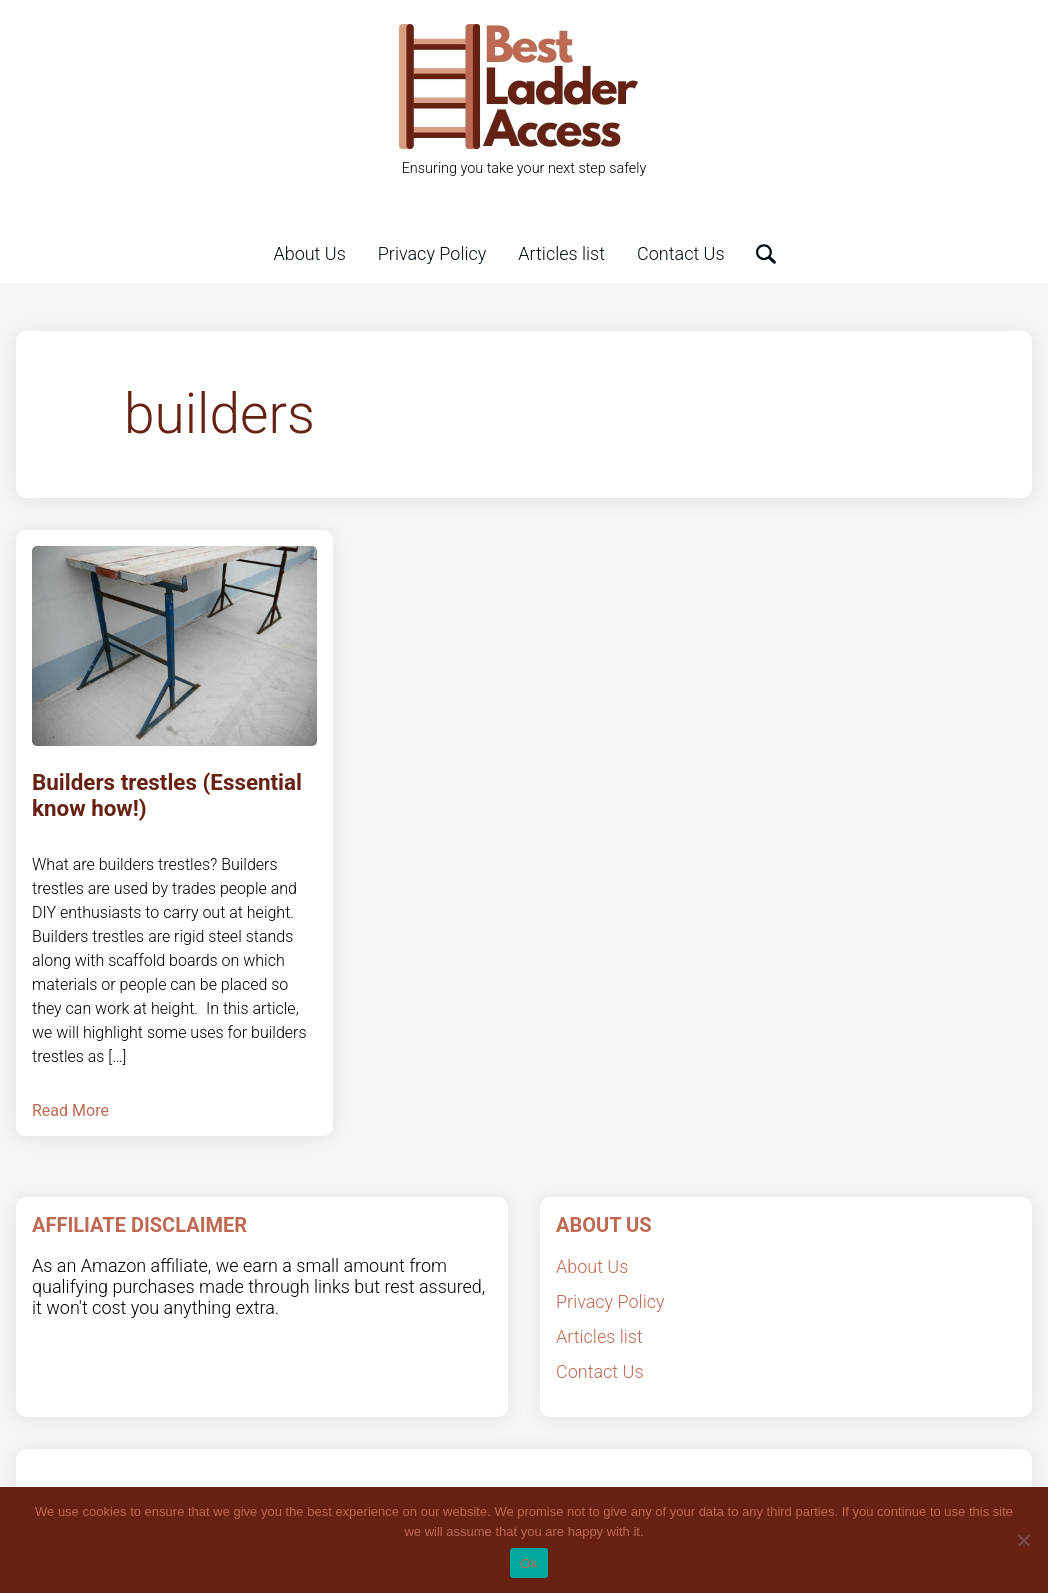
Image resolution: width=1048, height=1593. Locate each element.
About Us (309, 253)
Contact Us (681, 253)
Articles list (561, 253)
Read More (70, 1110)
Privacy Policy (432, 253)
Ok (528, 1563)
